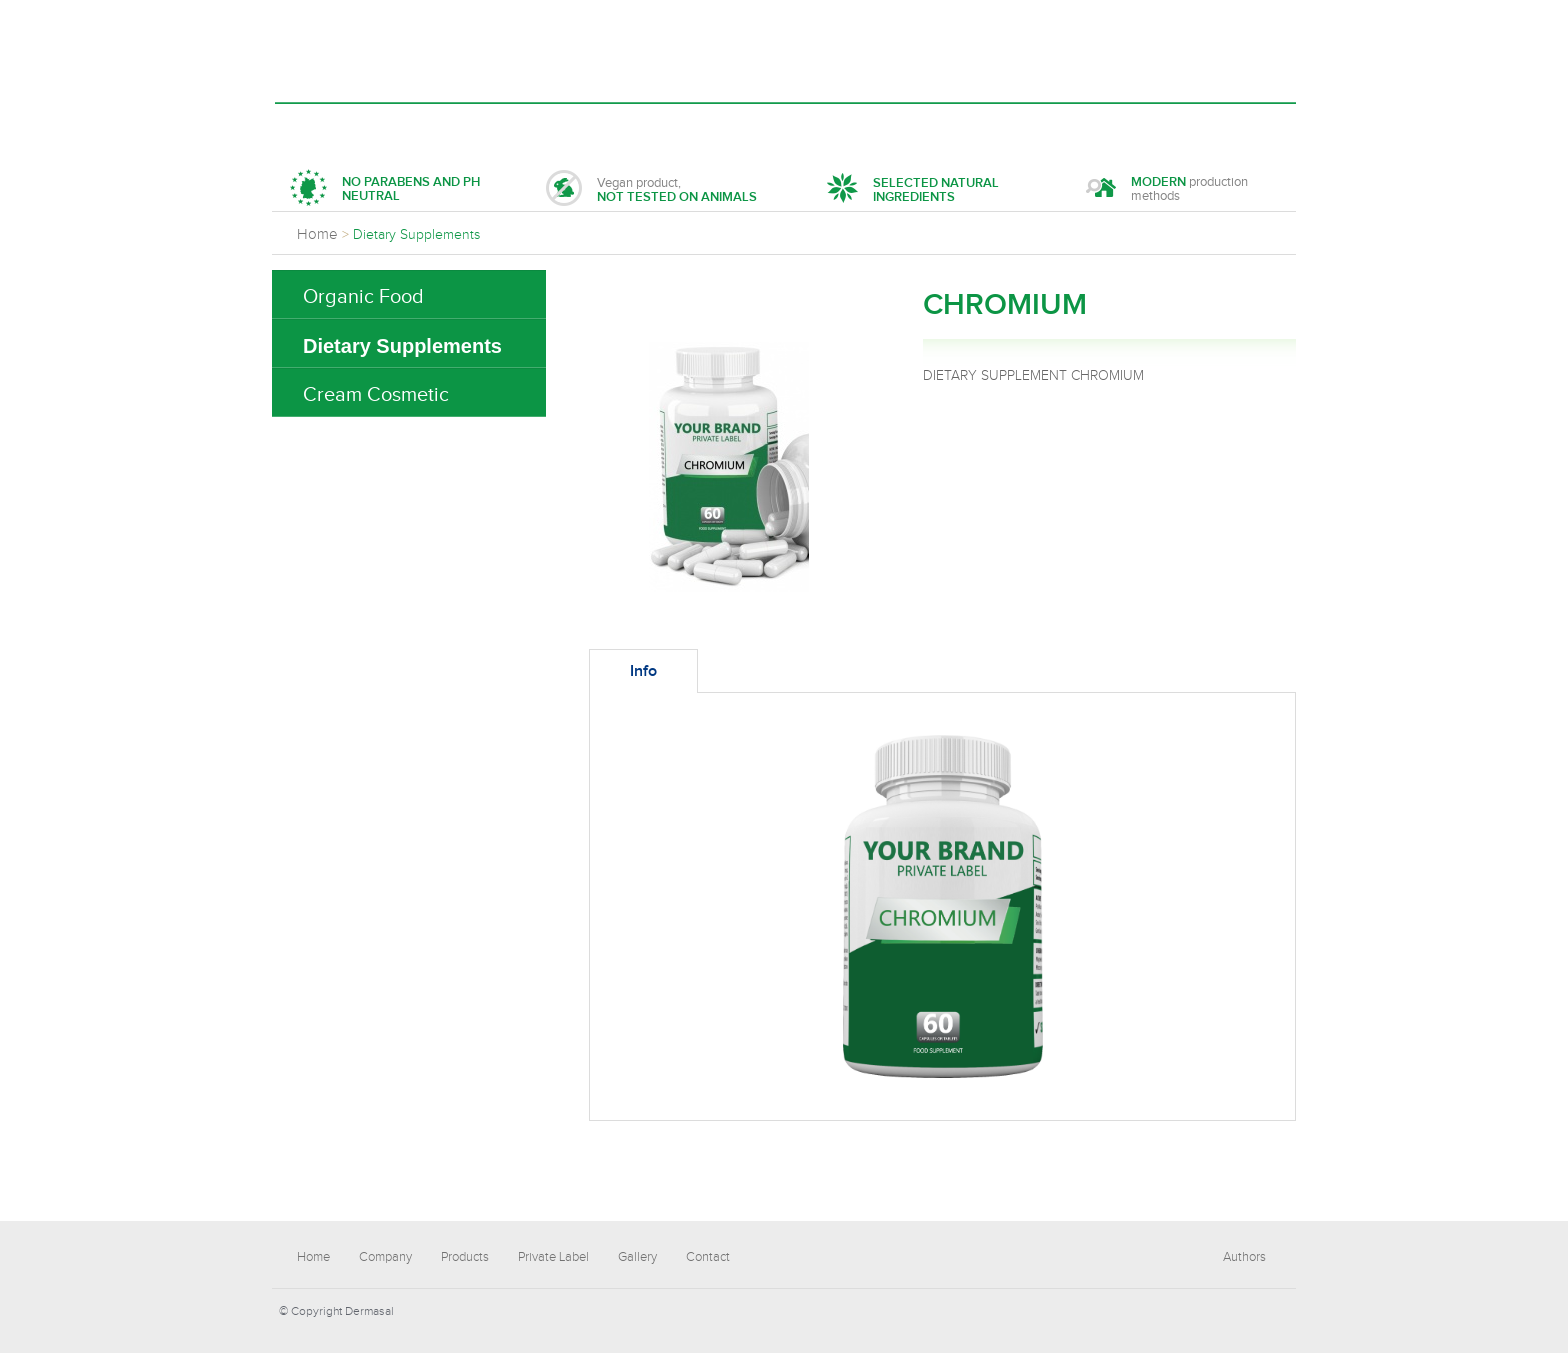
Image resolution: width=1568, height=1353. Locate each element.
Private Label (663, 126)
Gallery (786, 126)
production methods (1167, 190)
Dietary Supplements (402, 346)
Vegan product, (651, 190)
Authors (1244, 1257)
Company (420, 126)
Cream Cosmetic (376, 395)
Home (325, 126)
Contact (890, 126)
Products (533, 126)
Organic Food (363, 297)
